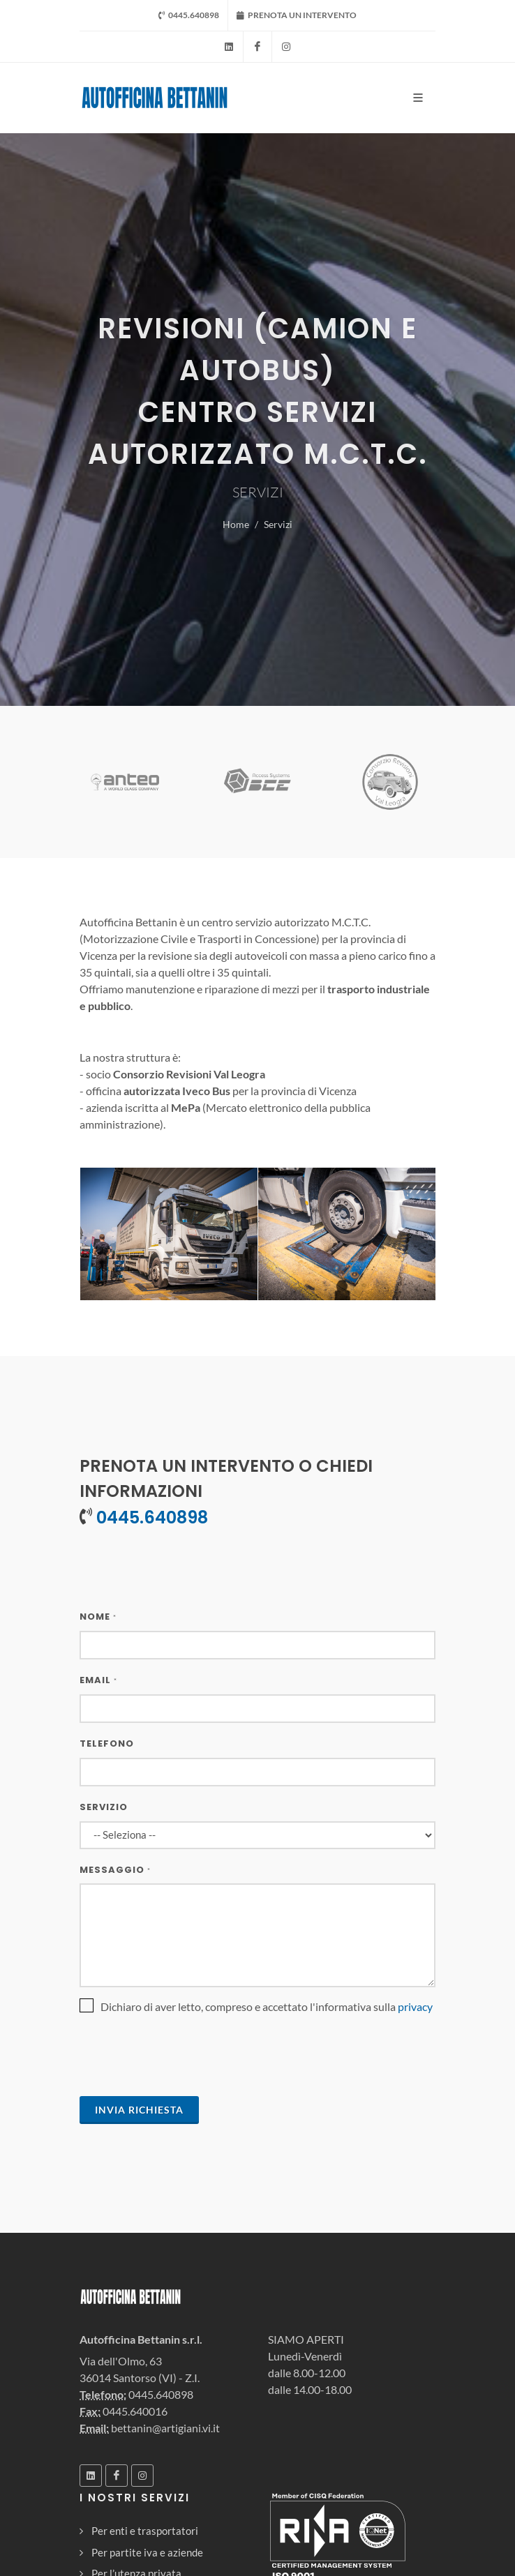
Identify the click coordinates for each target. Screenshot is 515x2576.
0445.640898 (188, 15)
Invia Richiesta (139, 2110)
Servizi (278, 524)
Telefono (107, 1743)
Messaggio (115, 1869)
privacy (415, 2006)
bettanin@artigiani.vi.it (165, 2427)
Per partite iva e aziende (147, 2552)
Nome (98, 1616)
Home (236, 524)
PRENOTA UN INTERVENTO (297, 15)
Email (98, 1680)
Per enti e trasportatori (144, 2530)
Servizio (104, 1807)
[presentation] (186, 2058)
